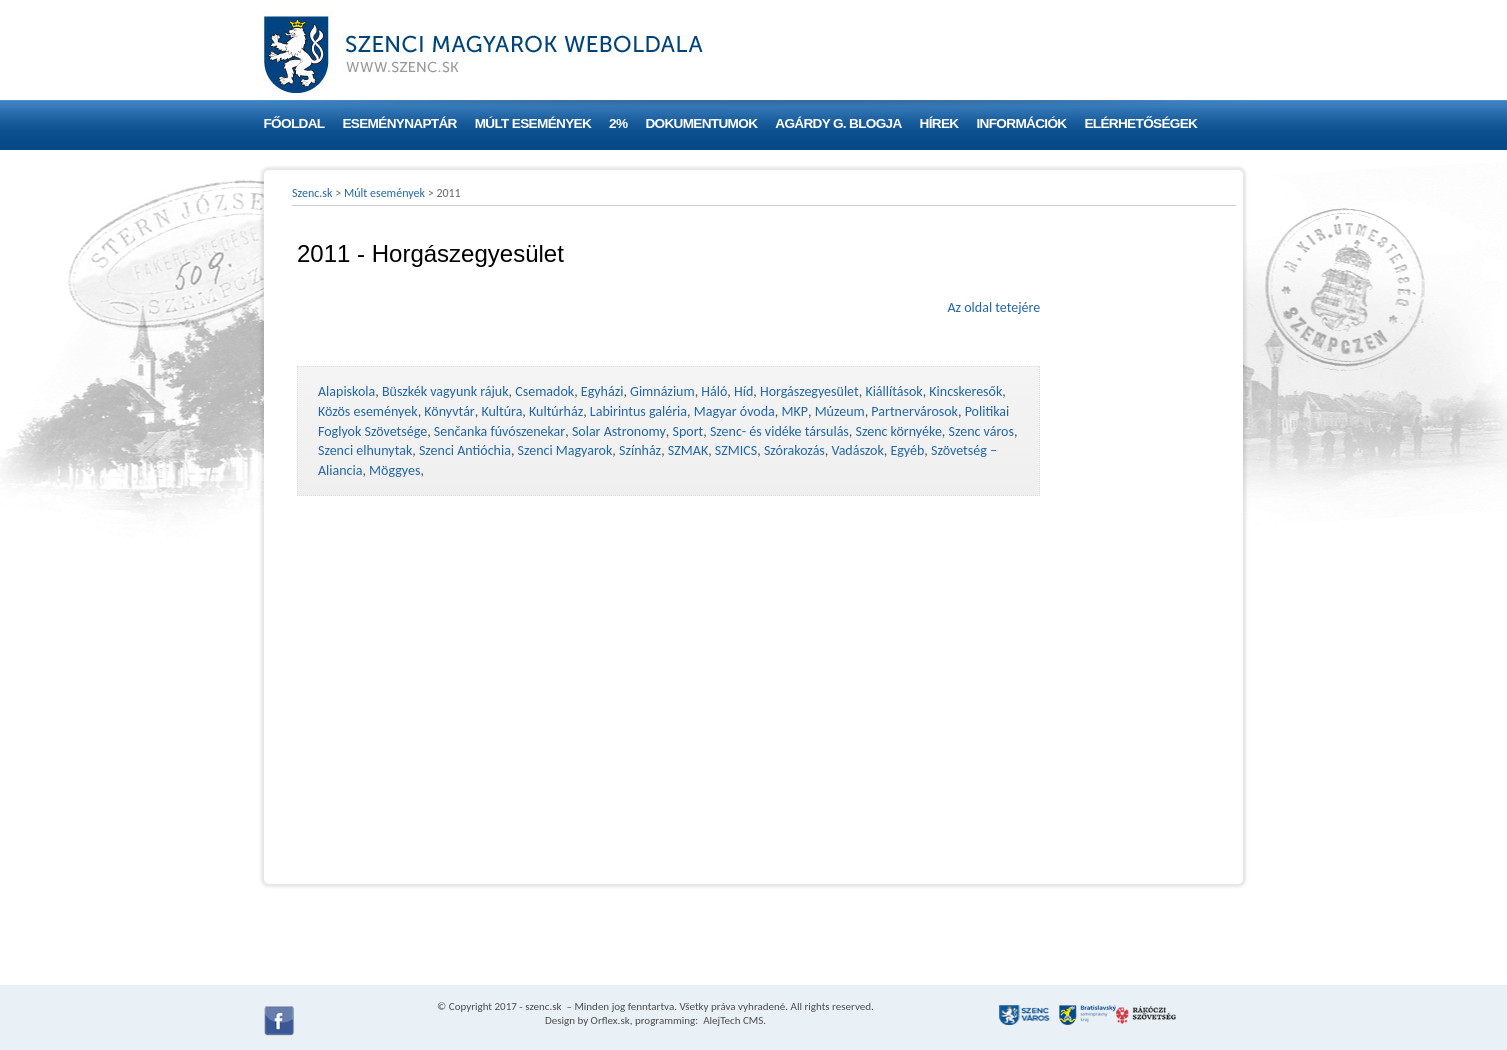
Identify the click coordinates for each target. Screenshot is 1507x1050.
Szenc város (981, 431)
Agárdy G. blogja (838, 123)
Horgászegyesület (809, 391)
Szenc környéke (899, 431)
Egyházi (602, 391)
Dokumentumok (701, 123)
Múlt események (533, 123)
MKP (794, 411)
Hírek (939, 123)
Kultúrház (556, 411)
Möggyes (394, 470)
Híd (743, 391)
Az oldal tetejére (993, 307)
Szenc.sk (312, 193)
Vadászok (858, 450)
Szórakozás (794, 450)
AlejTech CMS (732, 1020)
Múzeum (840, 411)
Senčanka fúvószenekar (499, 431)
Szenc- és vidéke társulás (779, 431)
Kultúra (501, 411)
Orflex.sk (610, 1020)
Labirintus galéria (638, 411)
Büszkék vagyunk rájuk (445, 391)
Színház (640, 450)
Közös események (368, 411)
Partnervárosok (914, 411)
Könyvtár (449, 411)
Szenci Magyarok (565, 450)
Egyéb (907, 450)
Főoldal (294, 123)
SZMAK (688, 450)
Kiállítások (893, 391)
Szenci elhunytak (365, 450)
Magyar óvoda (734, 411)
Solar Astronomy (619, 431)
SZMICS (736, 450)
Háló (714, 391)
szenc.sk (543, 1006)
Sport (687, 431)
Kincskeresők (965, 391)
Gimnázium (662, 391)
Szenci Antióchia (465, 450)
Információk (1022, 123)
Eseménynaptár (399, 123)
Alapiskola (346, 391)
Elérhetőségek (1140, 123)
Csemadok (544, 391)
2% (618, 123)
